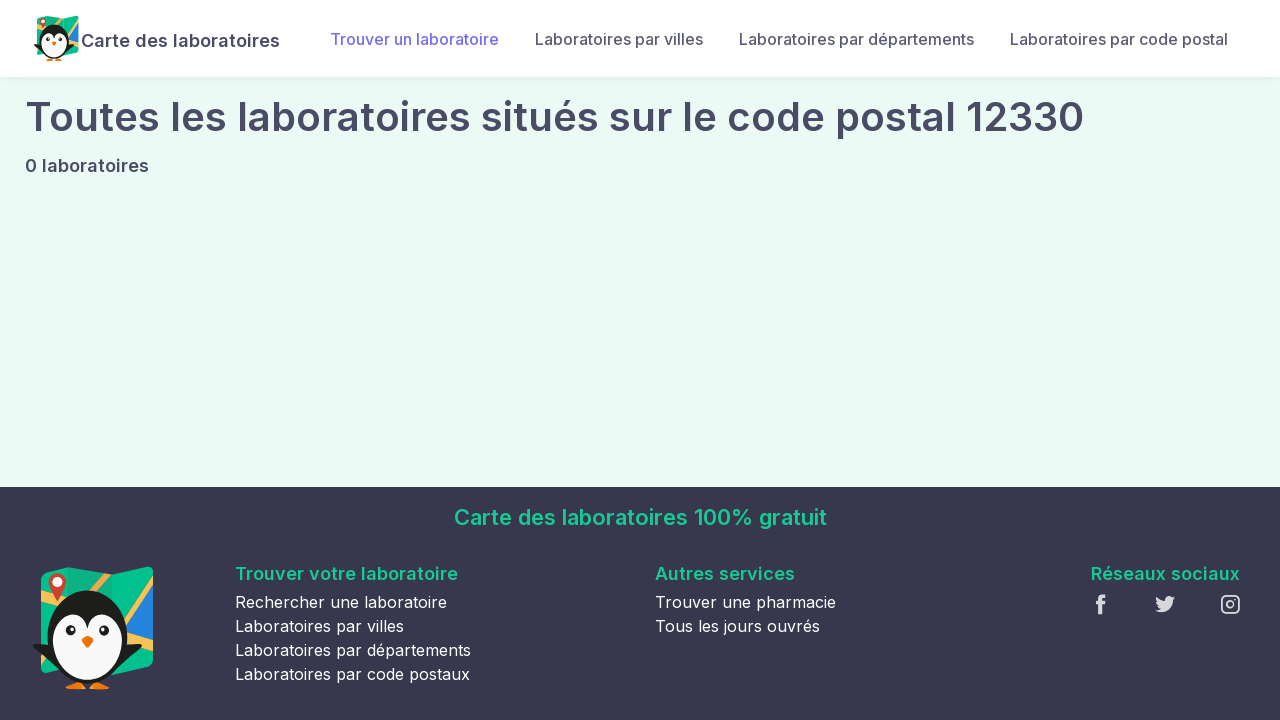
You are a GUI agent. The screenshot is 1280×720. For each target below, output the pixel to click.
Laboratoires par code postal (1119, 39)
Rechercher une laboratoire (341, 602)
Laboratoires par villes (619, 39)
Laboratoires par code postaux (352, 674)
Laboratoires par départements (856, 39)
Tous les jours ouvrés (737, 626)
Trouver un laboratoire (414, 39)
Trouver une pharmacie (745, 602)
